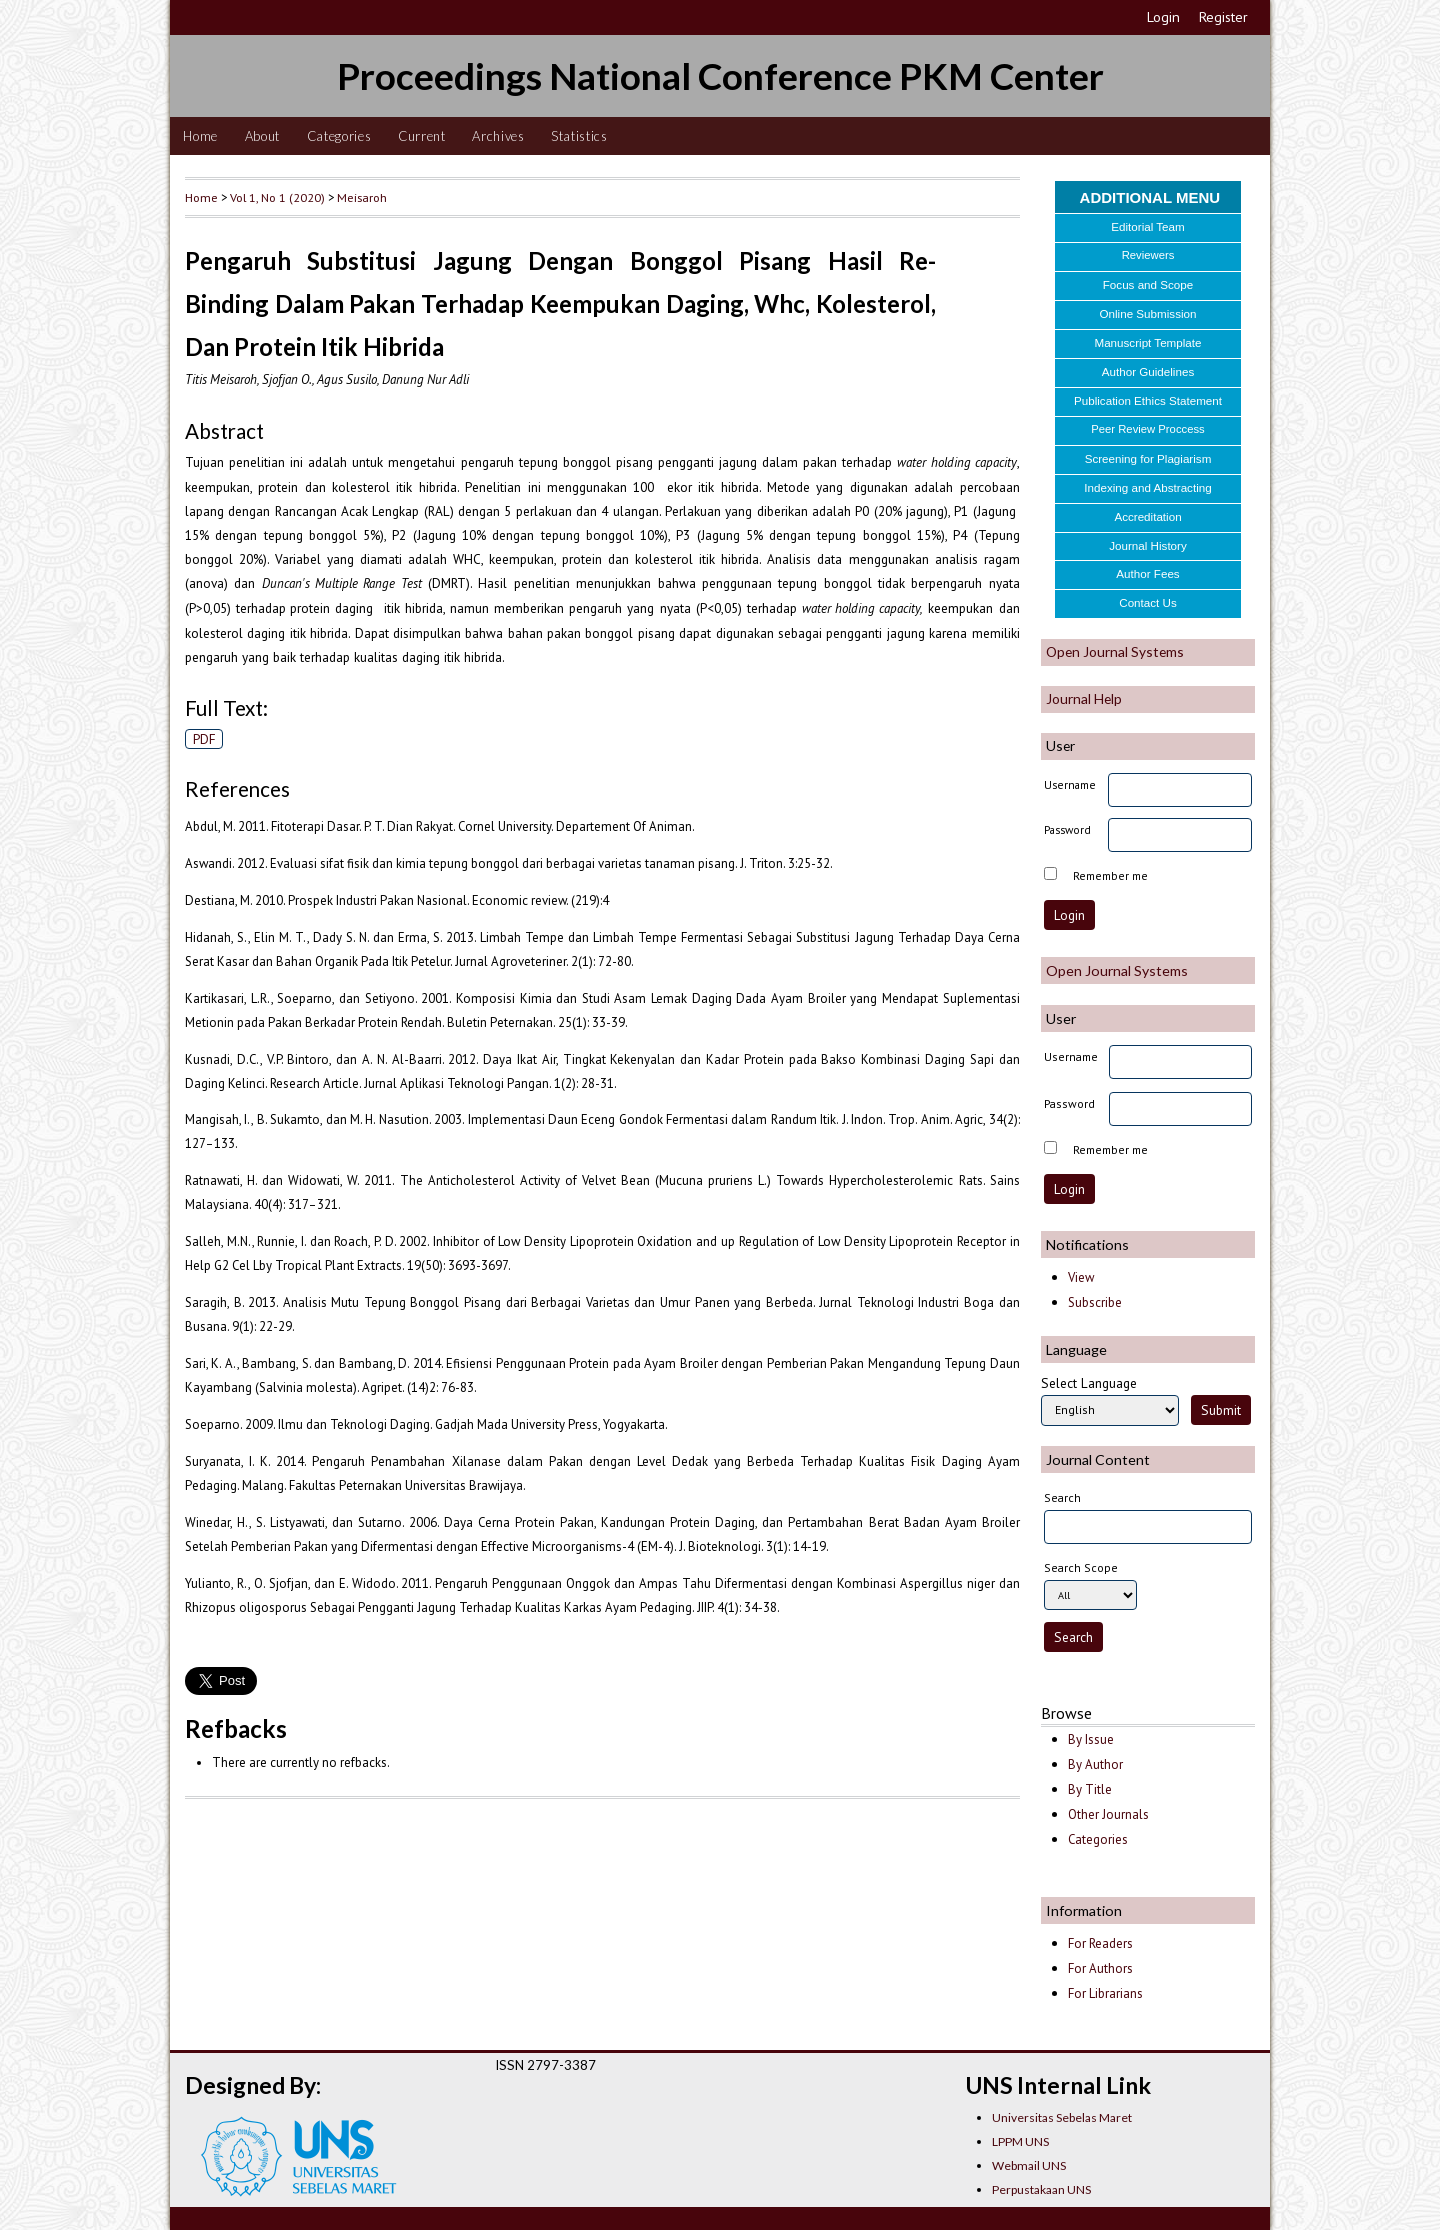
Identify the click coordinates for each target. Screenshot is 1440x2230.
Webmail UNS (1029, 2165)
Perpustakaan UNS (1041, 2189)
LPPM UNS (1020, 2141)
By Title (1090, 1789)
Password (1067, 829)
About (262, 136)
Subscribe (1095, 1302)
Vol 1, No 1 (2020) (277, 197)
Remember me (1110, 875)
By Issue (1091, 1739)
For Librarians (1105, 1993)
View (1081, 1277)
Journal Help (1084, 698)
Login (1163, 17)
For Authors (1100, 1968)
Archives (498, 136)
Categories (339, 136)
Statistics (579, 136)
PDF (204, 739)
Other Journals (1108, 1814)
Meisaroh (362, 197)
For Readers (1100, 1943)
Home (200, 136)
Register (1223, 17)
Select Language (1089, 1383)
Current (422, 136)
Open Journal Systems (1115, 651)
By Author (1095, 1764)
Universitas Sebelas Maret (1062, 2117)
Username (1070, 784)
